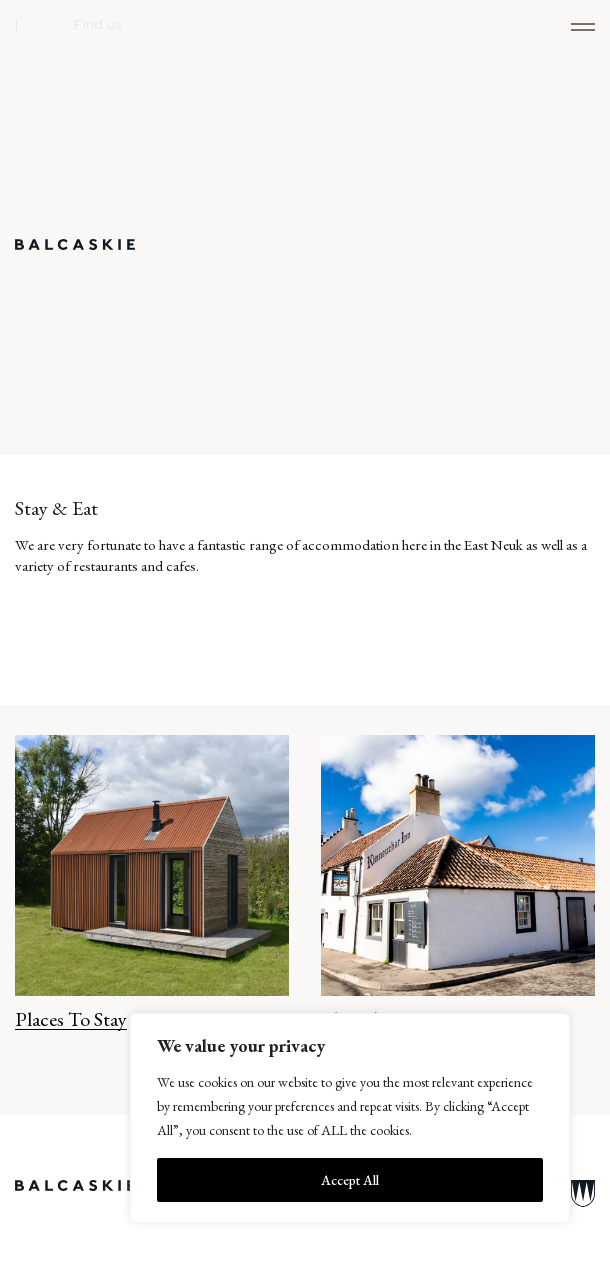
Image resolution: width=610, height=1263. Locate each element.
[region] (350, 1118)
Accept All (350, 1180)
